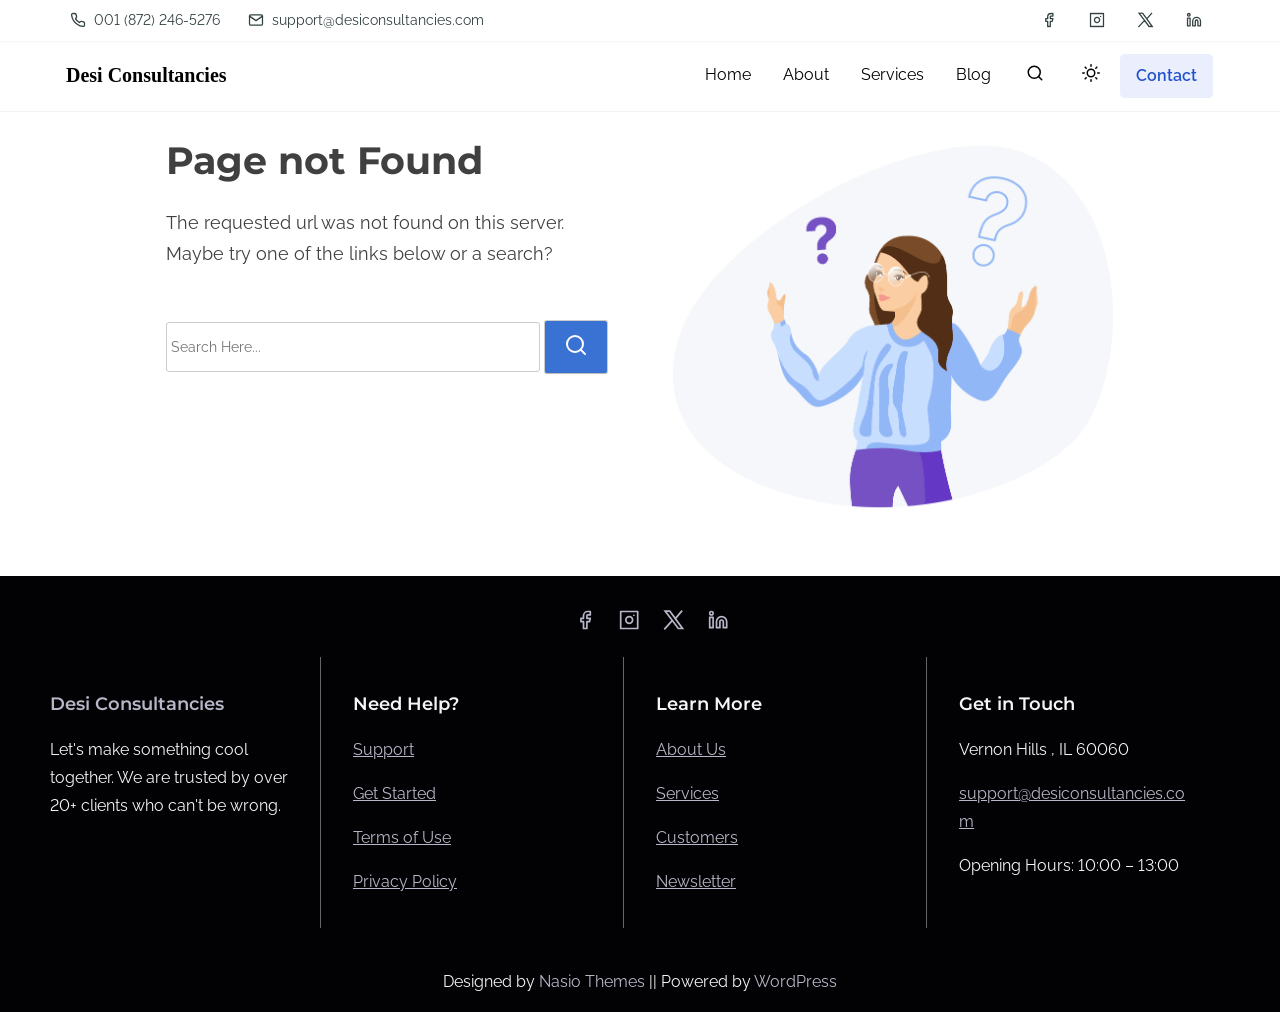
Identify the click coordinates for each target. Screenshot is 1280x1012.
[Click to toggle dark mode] (1091, 74)
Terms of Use (402, 837)
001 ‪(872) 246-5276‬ (145, 20)
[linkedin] (1194, 20)
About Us (691, 749)
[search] (1035, 77)
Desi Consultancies (146, 75)
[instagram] (1097, 20)
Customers (697, 837)
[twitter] (1145, 20)
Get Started (394, 793)
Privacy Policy (405, 881)
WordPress (795, 981)
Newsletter (696, 881)
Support (383, 749)
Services (687, 793)
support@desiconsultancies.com (366, 20)
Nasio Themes (594, 981)
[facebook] (1049, 20)
